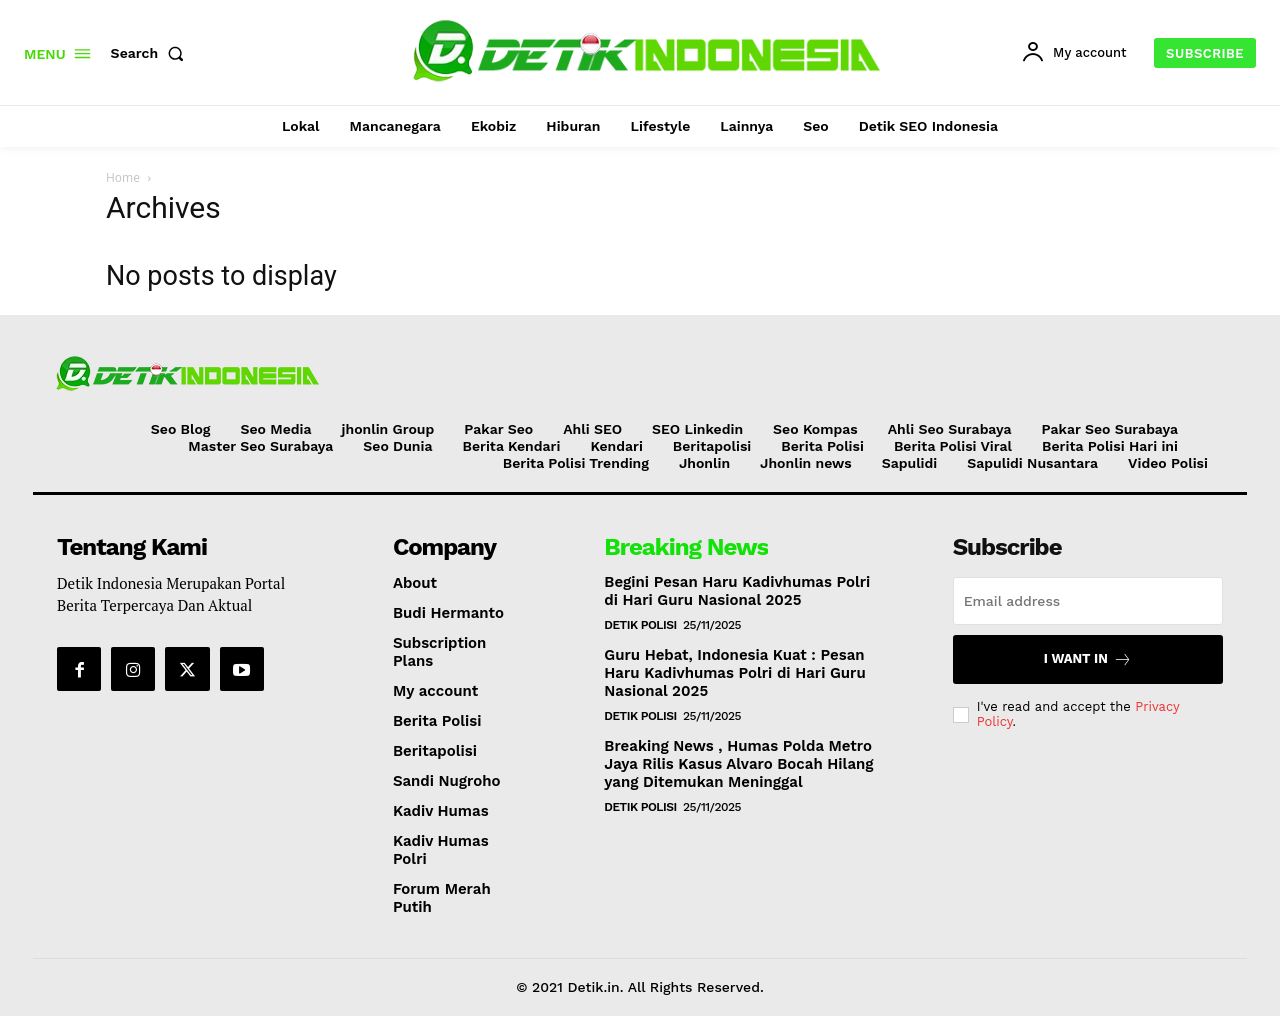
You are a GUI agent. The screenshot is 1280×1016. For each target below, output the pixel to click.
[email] (1088, 601)
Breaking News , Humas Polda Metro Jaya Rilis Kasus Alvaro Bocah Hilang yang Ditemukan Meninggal (738, 764)
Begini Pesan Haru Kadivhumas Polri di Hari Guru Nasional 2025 (737, 591)
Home (123, 177)
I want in (1088, 659)
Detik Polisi (640, 625)
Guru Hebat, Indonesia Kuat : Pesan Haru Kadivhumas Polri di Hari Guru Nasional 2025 (734, 673)
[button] (152, 53)
